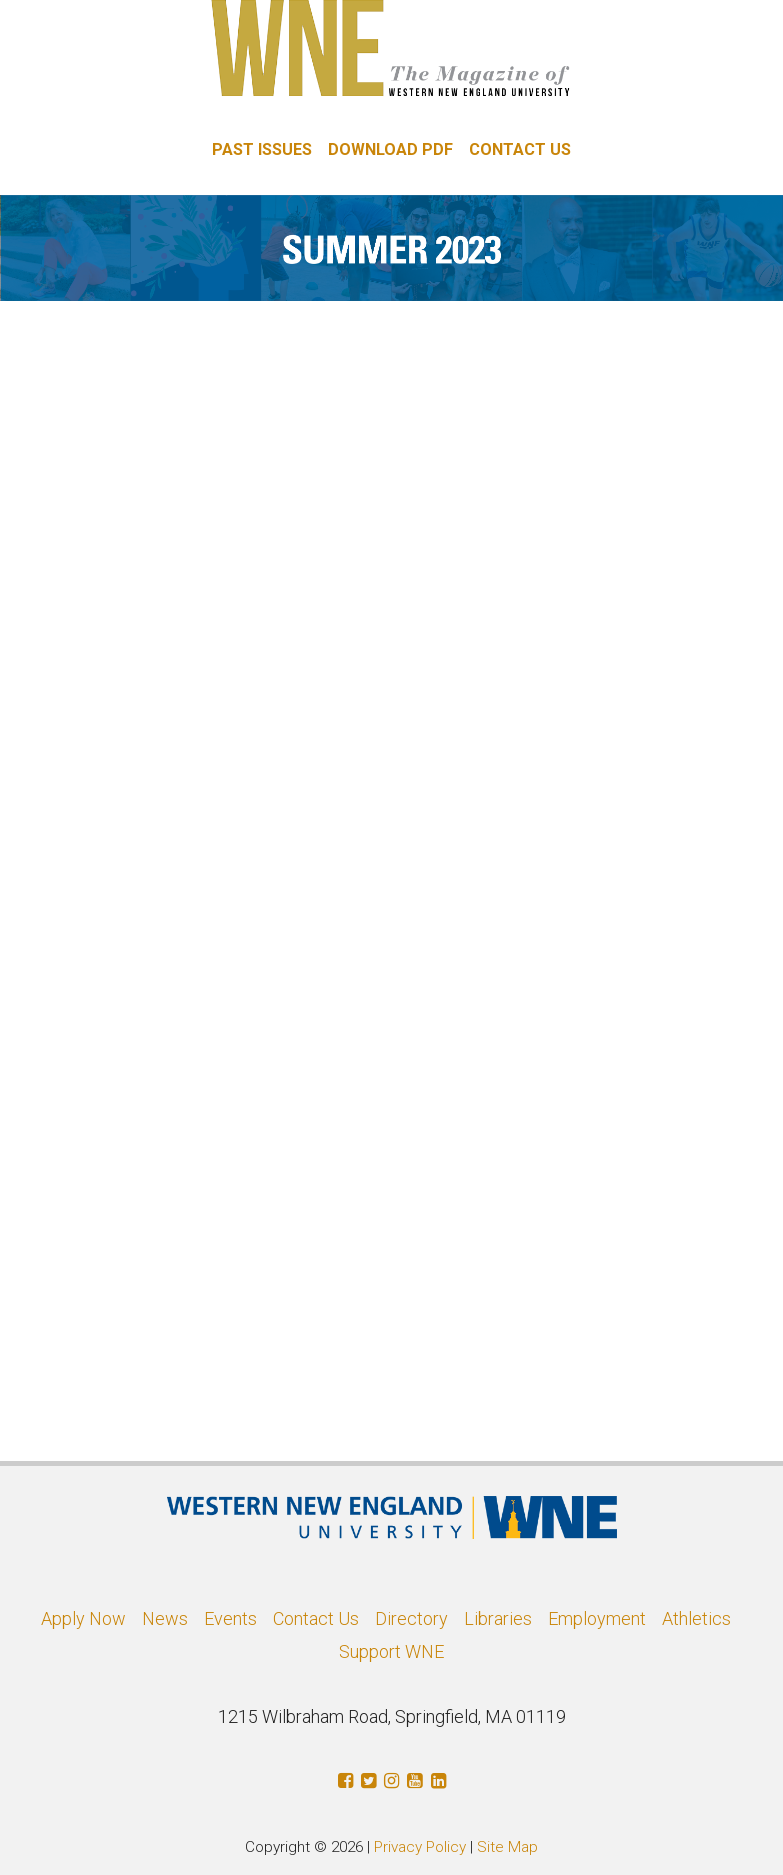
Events (230, 1618)
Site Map (507, 1847)
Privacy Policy (420, 1847)
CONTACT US (520, 149)
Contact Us (316, 1618)
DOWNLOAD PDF (390, 149)
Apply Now (83, 1618)
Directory (411, 1618)
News (165, 1618)
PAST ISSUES (262, 149)
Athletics (696, 1618)
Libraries (498, 1618)
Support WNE (391, 1651)
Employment (597, 1618)
